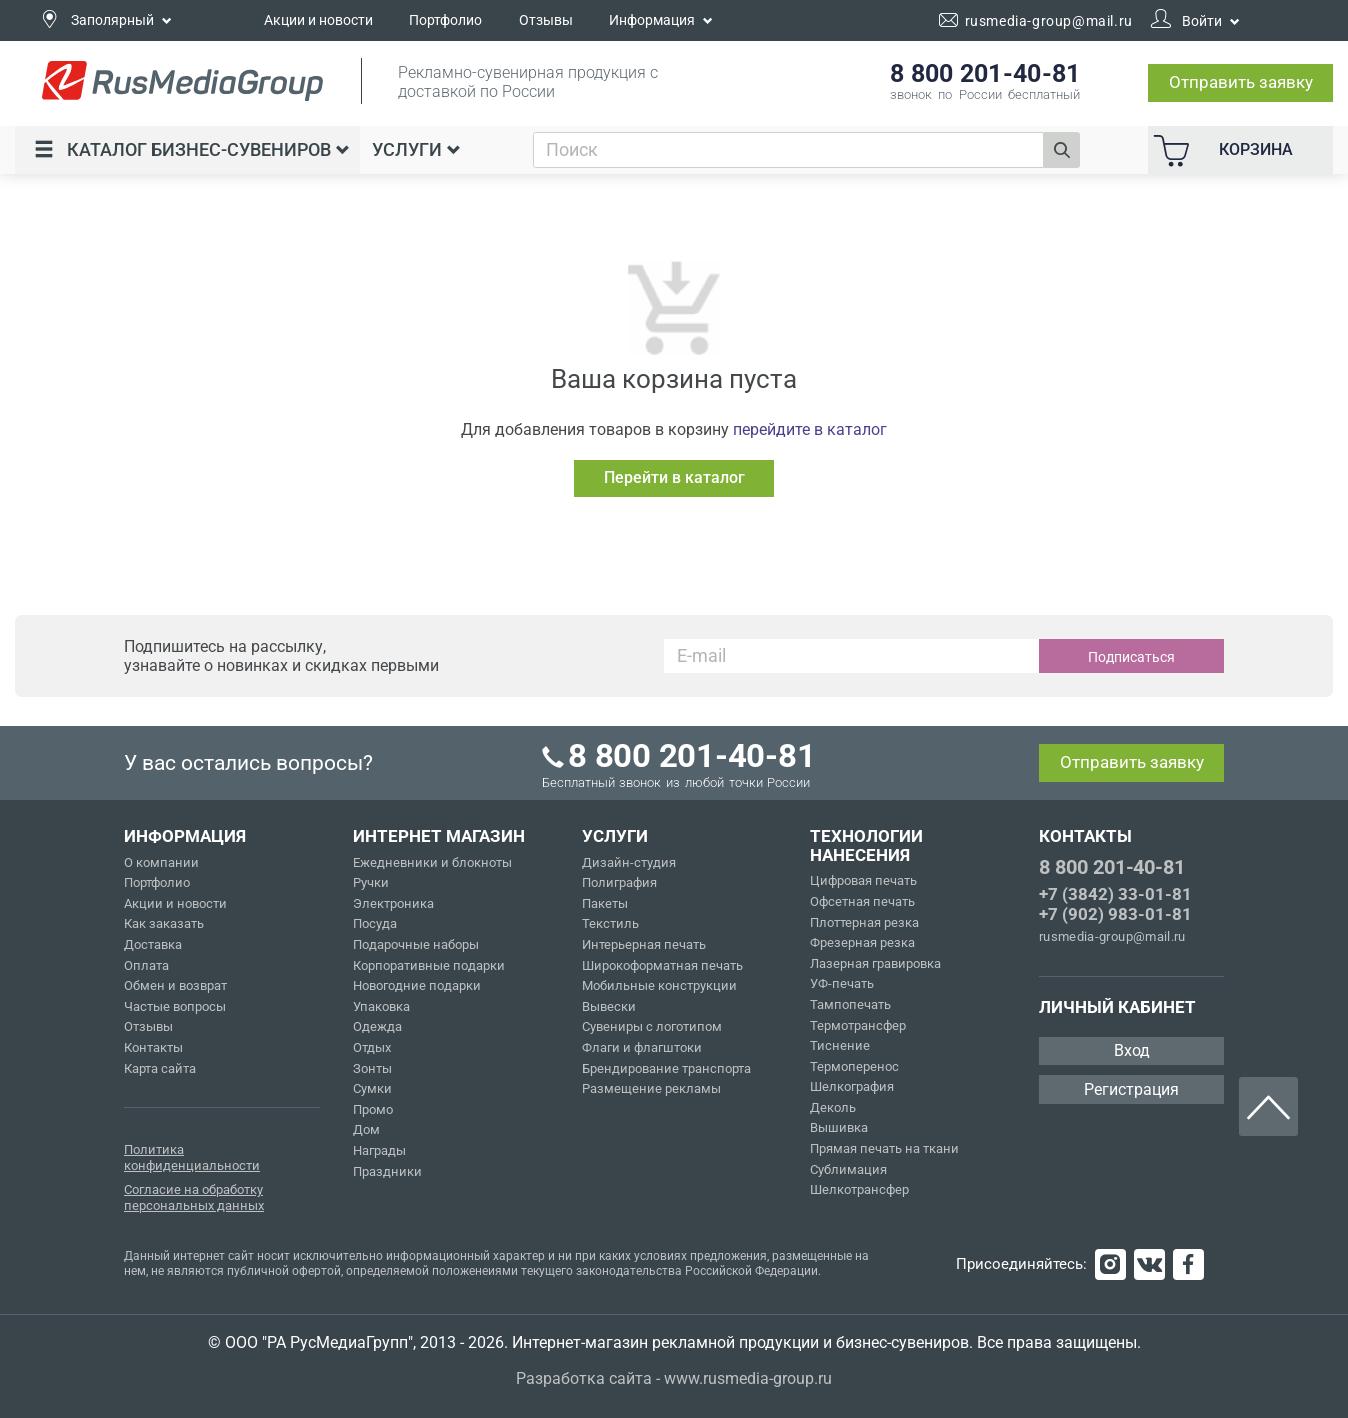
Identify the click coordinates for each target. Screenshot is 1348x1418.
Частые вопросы (175, 1006)
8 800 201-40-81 (1112, 867)
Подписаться (1131, 657)
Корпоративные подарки (429, 965)
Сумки (372, 1088)
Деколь (833, 1107)
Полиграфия (619, 882)
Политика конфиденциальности (192, 1157)
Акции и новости (318, 20)
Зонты (372, 1068)
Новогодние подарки (417, 985)
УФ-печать (842, 983)
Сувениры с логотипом (652, 1026)
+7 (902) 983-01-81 (1115, 914)
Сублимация (848, 1169)
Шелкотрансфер (859, 1189)
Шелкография (852, 1086)
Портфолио (445, 20)
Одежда (377, 1026)
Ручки (371, 882)
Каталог (192, 149)
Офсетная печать (862, 901)
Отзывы (546, 20)
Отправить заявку (1241, 82)
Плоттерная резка (864, 922)
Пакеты (605, 903)
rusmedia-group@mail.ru (1112, 936)
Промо (373, 1109)
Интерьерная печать (644, 944)
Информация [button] (661, 20)
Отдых (372, 1047)
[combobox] (788, 150)
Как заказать (164, 923)
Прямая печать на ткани (884, 1148)
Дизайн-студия (629, 862)
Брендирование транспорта (666, 1068)
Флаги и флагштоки (642, 1047)
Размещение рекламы (651, 1088)
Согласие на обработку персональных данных (194, 1197)
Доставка (153, 944)
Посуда (375, 923)
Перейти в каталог (674, 477)
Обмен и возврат (175, 985)
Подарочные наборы (416, 944)
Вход (1132, 1050)
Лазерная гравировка (875, 963)
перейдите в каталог (810, 429)
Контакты (153, 1047)
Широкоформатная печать (662, 965)
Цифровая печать (863, 880)
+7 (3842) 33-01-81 (1115, 894)
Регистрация (1131, 1089)
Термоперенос (854, 1066)
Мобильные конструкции (659, 985)
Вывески (609, 1006)
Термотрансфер (858, 1025)
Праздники (387, 1171)
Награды (379, 1150)
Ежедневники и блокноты (432, 862)
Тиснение (840, 1045)
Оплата (146, 965)
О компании (161, 862)
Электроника (393, 903)
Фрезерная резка (862, 942)
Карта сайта (160, 1068)
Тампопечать (850, 1004)
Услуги (416, 149)
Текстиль (610, 923)
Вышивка (839, 1127)
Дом (366, 1129)
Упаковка (381, 1006)
